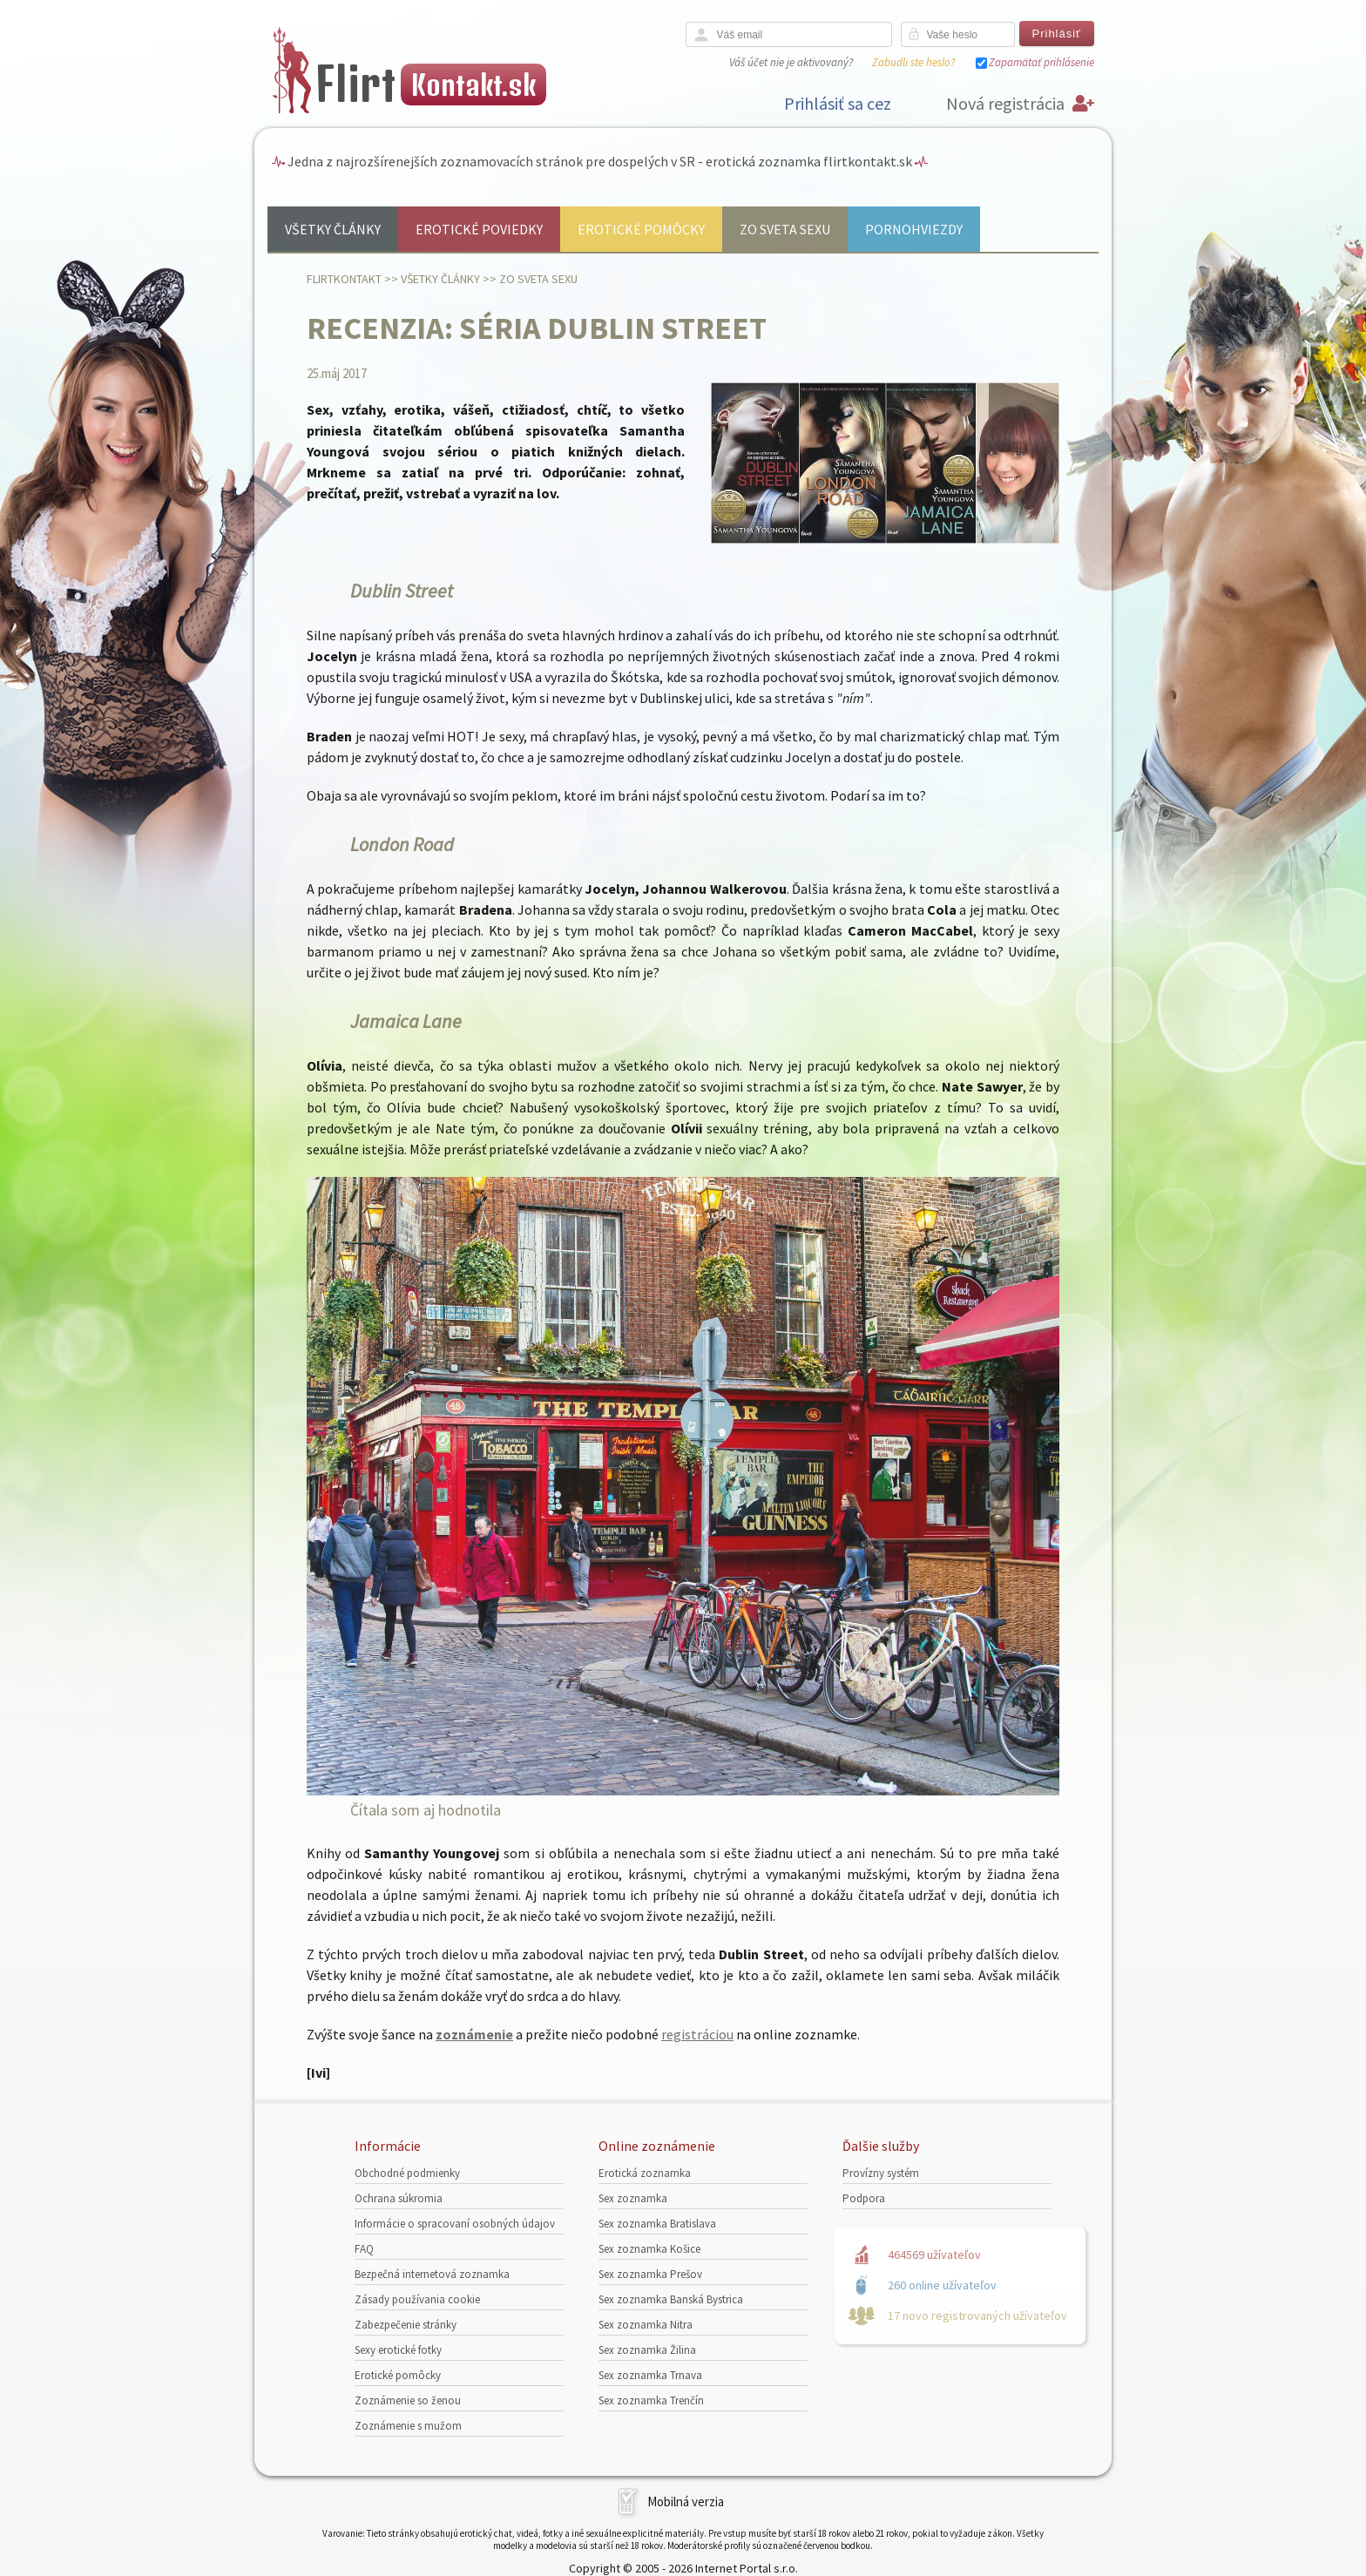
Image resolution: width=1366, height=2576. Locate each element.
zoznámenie (474, 2034)
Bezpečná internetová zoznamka (432, 2274)
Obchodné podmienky (407, 2173)
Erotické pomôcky (641, 229)
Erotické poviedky (479, 229)
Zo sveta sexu (785, 229)
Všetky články (333, 229)
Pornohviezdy (914, 229)
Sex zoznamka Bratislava (657, 2223)
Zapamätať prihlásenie (1041, 62)
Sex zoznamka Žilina (647, 2350)
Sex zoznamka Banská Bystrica (670, 2299)
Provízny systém (880, 2173)
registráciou (697, 2034)
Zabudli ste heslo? (913, 62)
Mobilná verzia (685, 2501)
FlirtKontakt (344, 279)
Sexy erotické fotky (398, 2350)
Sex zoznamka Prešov (650, 2274)
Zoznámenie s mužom (408, 2425)
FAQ (364, 2248)
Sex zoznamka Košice (649, 2248)
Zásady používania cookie (417, 2299)
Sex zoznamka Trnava (650, 2375)
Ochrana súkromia (399, 2198)
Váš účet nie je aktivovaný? (791, 62)
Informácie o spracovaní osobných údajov (455, 2223)
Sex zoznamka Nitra (645, 2324)
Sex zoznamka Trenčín (651, 2400)
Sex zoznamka (632, 2198)
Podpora (863, 2198)
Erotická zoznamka (644, 2173)
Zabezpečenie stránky (405, 2324)
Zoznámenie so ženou (408, 2400)
